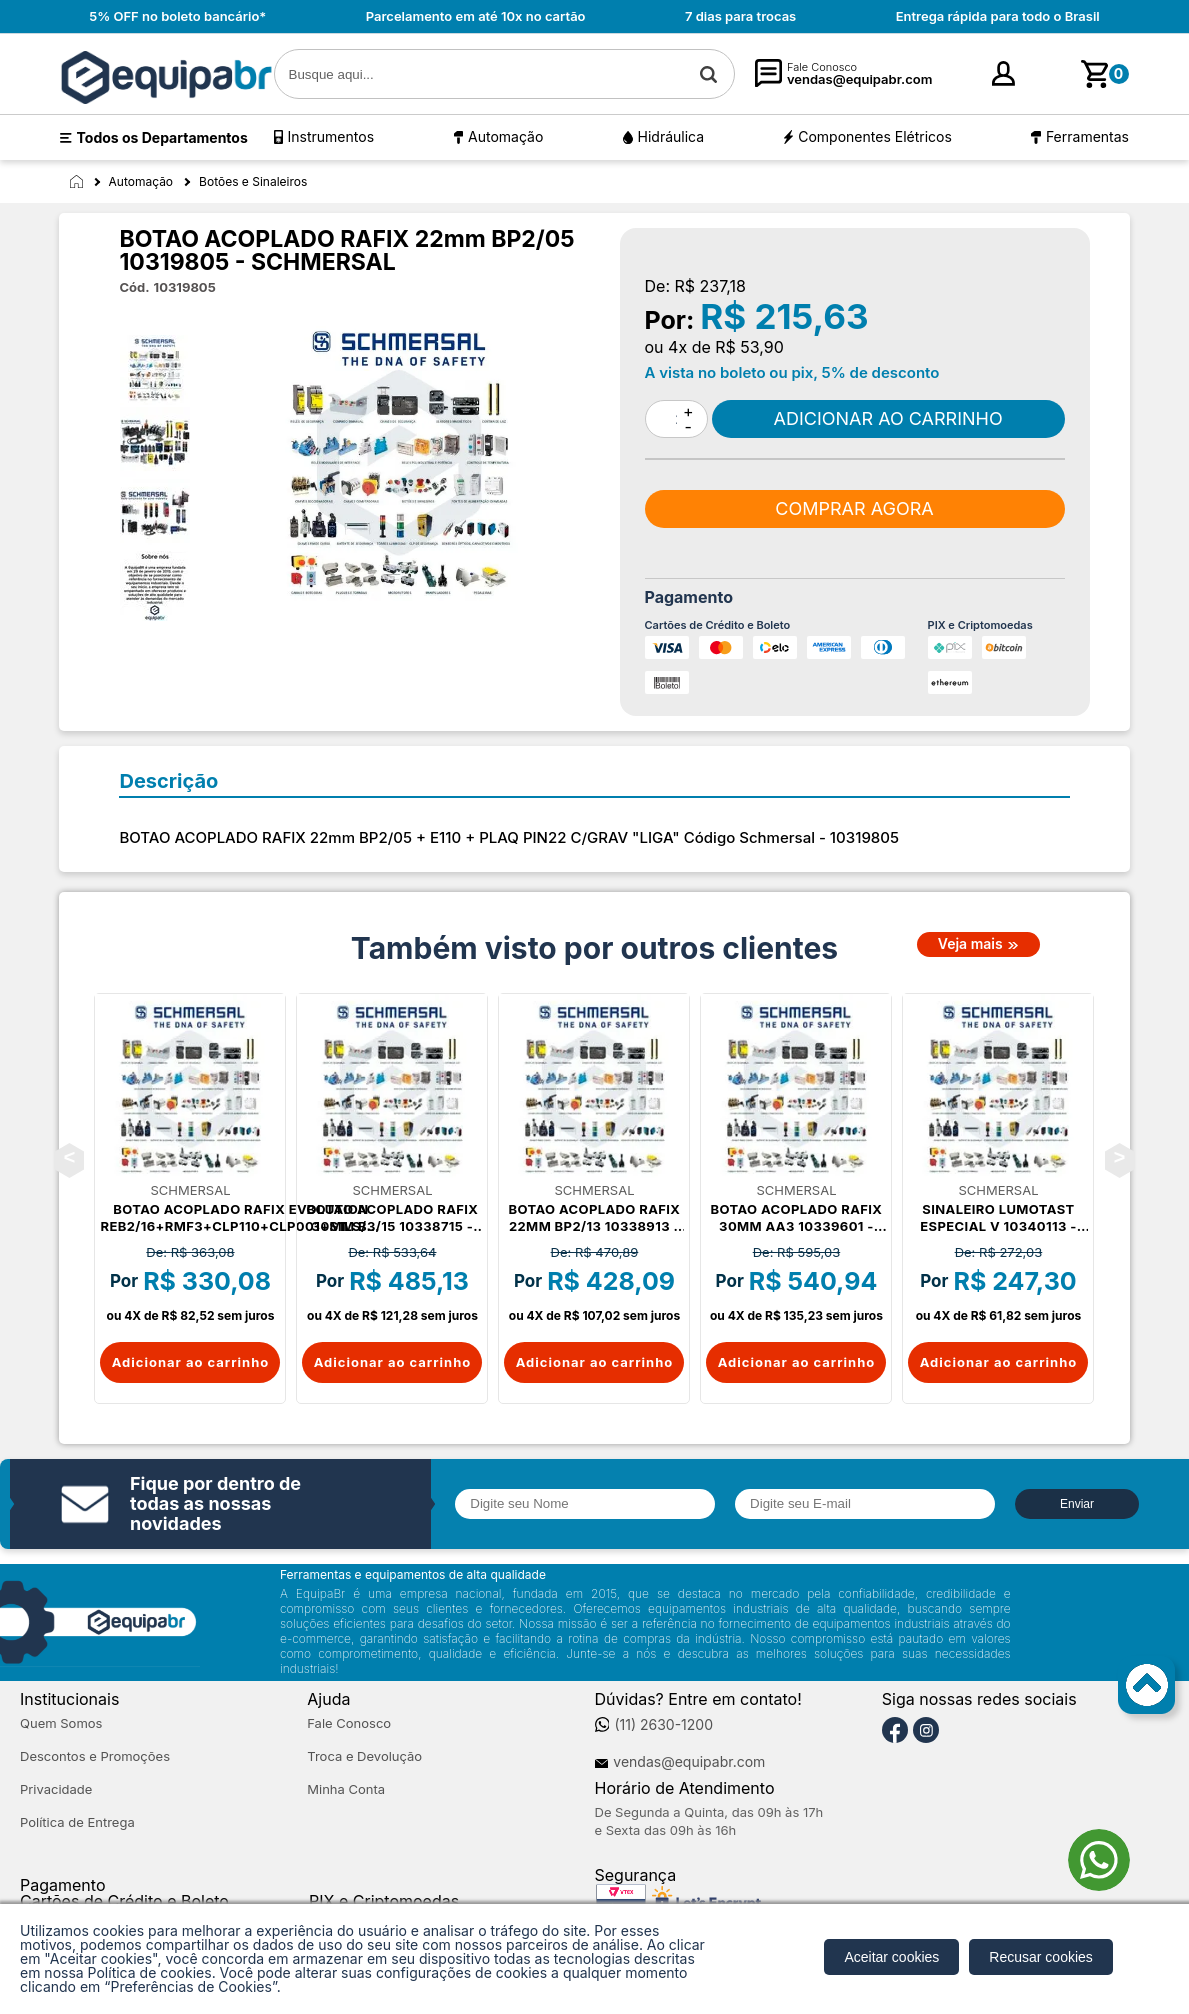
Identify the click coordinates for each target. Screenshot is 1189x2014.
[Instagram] (926, 1731)
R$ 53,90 (749, 347)
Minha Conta (346, 1789)
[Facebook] (895, 1731)
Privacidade (56, 1789)
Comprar (888, 419)
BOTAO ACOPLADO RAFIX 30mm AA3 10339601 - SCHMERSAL (797, 1218)
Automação (505, 136)
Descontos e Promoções (95, 1756)
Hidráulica (671, 136)
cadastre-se (1045, 80)
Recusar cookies (1041, 1957)
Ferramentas (1087, 136)
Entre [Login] (976, 79)
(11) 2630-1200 (663, 1725)
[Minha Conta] (943, 74)
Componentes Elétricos (875, 136)
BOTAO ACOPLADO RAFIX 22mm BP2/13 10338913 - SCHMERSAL (595, 1218)
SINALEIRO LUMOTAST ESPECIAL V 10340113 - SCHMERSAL (998, 1218)
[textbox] (504, 74)
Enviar (1077, 1504)
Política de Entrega (77, 1822)
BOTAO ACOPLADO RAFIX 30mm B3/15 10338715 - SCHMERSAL (393, 1218)
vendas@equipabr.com (689, 1762)
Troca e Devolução (364, 1756)
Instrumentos (331, 136)
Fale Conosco (349, 1723)
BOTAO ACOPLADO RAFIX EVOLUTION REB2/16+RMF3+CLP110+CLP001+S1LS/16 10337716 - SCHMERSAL (240, 1218)
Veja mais (970, 944)
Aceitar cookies (891, 1957)
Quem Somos (61, 1723)
